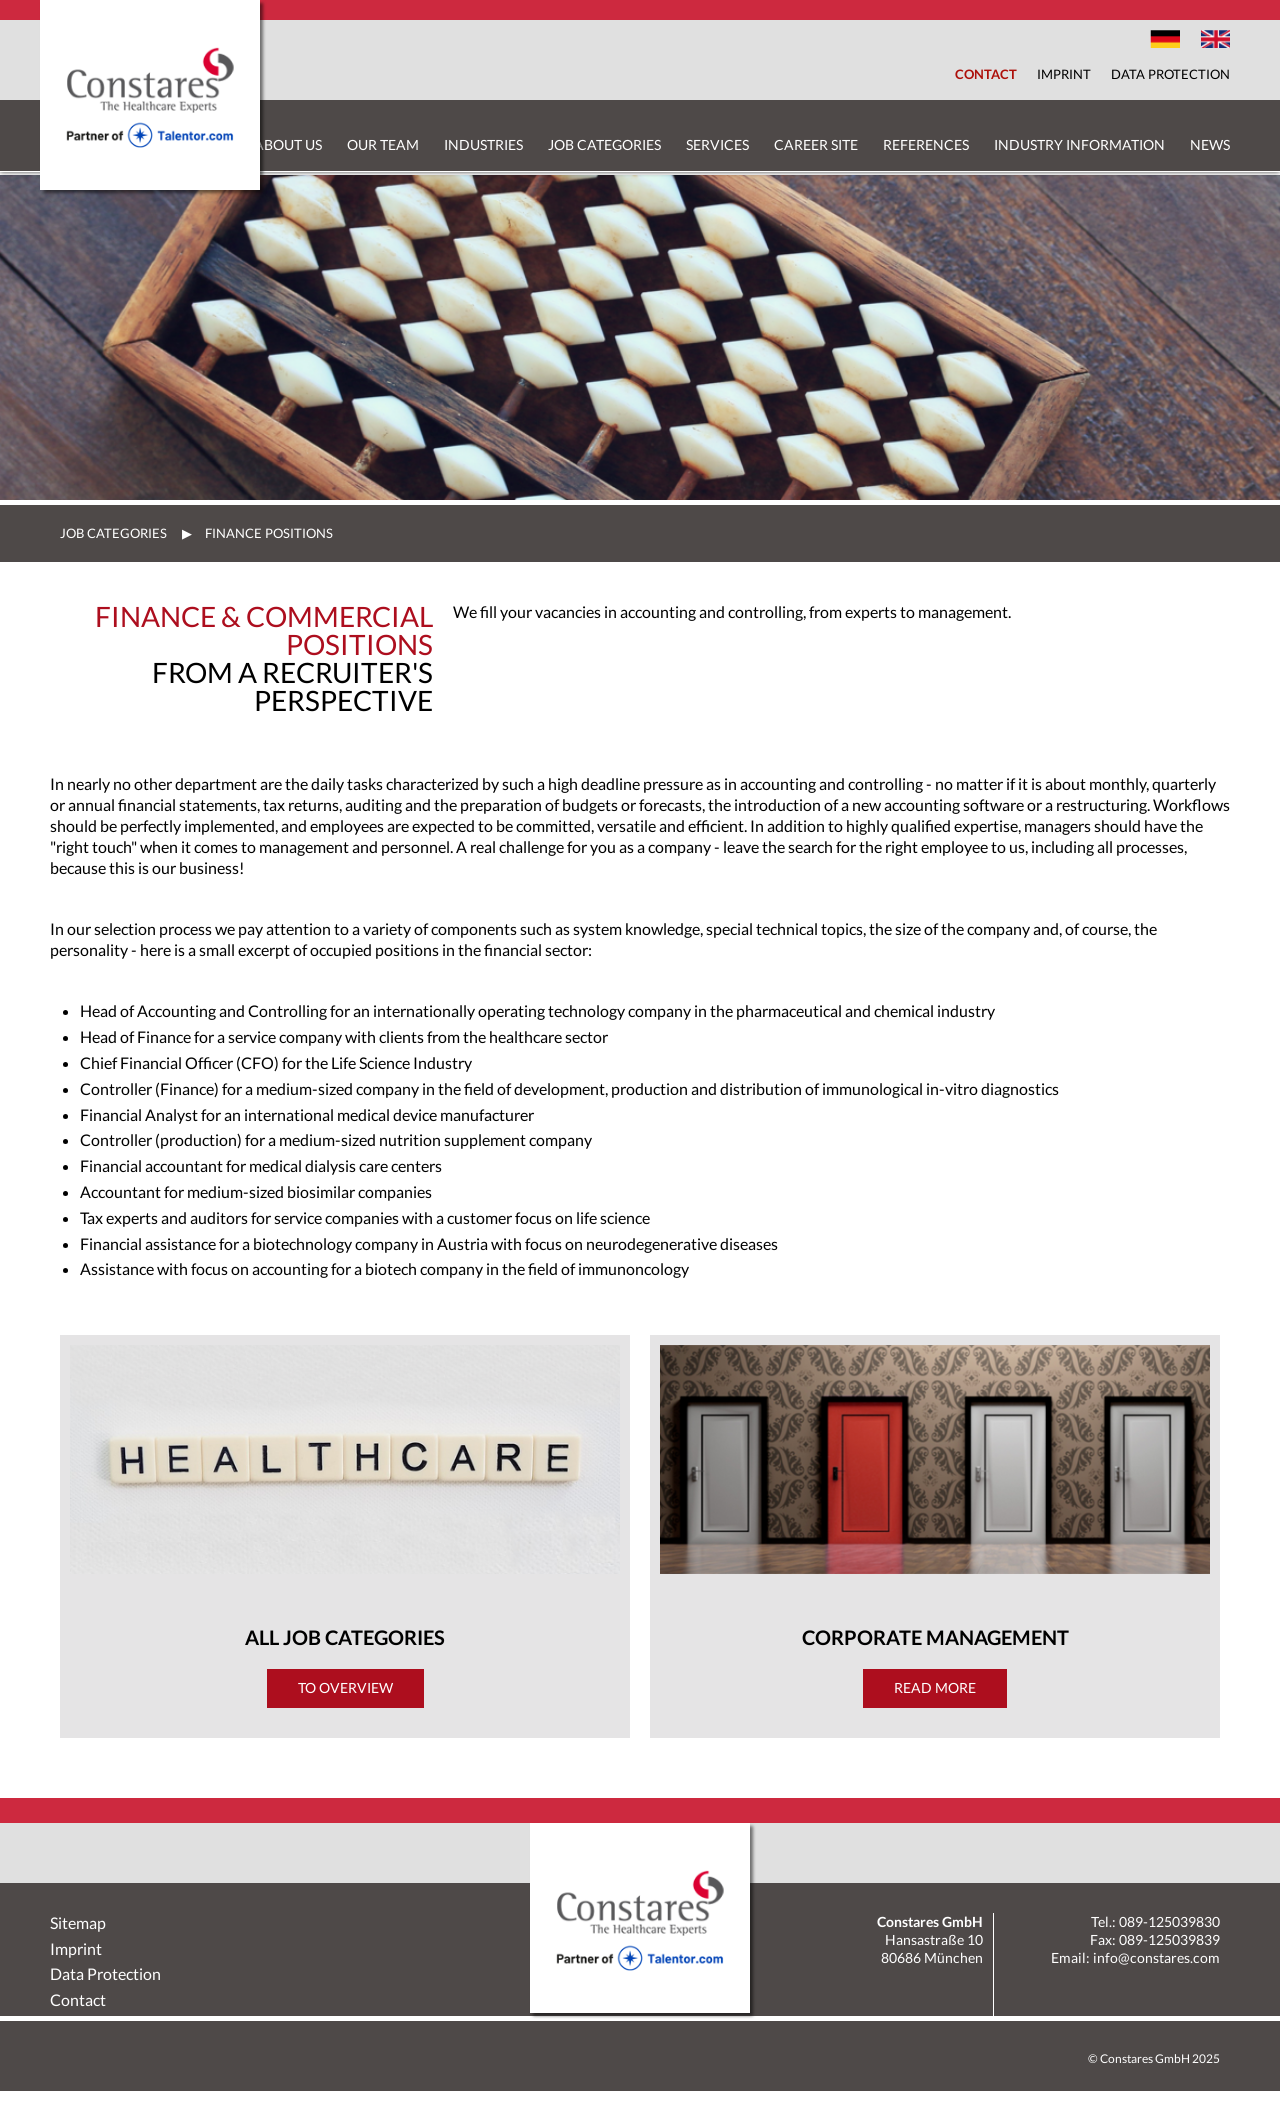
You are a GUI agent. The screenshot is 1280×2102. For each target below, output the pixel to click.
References (926, 144)
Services (717, 144)
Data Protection (1170, 74)
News (1210, 144)
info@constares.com (1156, 1957)
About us (288, 144)
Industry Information (1079, 144)
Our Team (383, 144)
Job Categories (604, 144)
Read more (935, 1687)
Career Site (816, 144)
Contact (986, 74)
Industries (483, 144)
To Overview (345, 1687)
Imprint (1064, 74)
